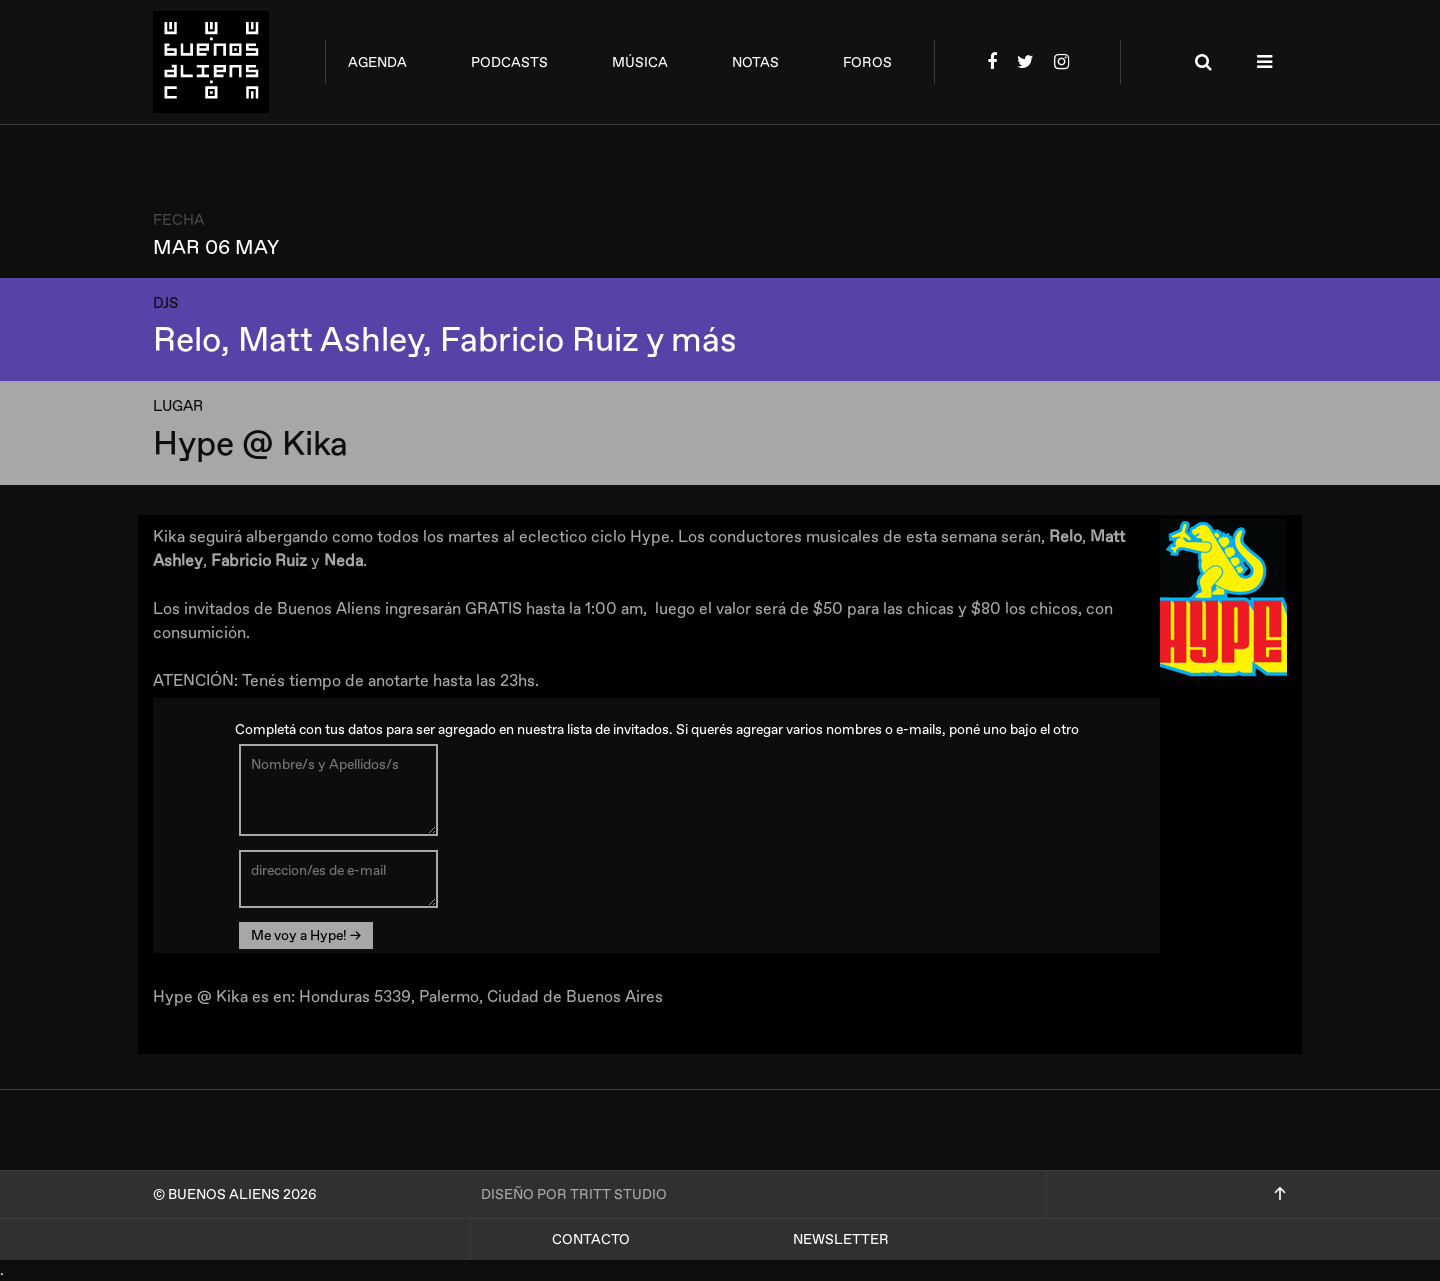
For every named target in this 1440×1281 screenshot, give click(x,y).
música (640, 62)
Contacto (591, 1239)
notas (755, 62)
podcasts (509, 62)
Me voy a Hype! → (306, 935)
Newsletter (841, 1239)
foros (867, 62)
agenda (377, 62)
